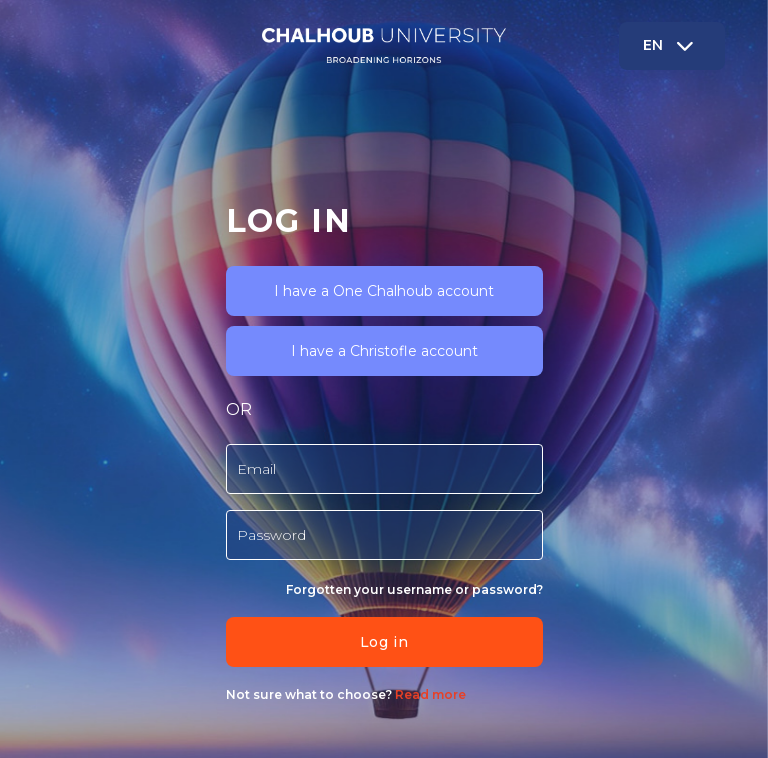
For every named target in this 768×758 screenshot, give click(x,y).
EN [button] (671, 45)
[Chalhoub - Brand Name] (384, 45)
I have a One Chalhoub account (384, 291)
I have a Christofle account (384, 351)
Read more (429, 694)
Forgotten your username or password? (414, 589)
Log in (384, 642)
